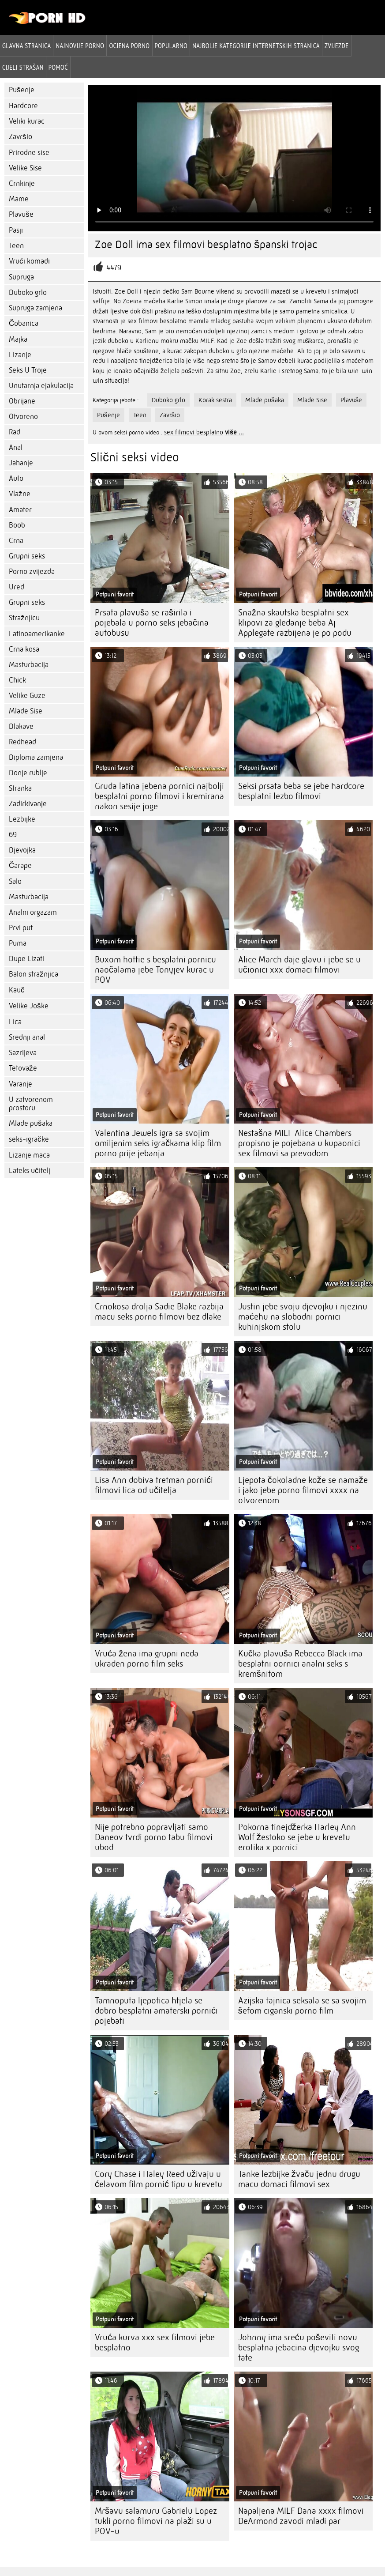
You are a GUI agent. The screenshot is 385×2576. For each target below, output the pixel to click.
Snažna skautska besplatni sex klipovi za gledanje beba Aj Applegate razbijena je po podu (294, 622)
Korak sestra (215, 400)
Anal (15, 447)
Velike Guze (27, 695)
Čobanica (23, 323)
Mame (19, 199)
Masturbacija (29, 664)
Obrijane (22, 401)
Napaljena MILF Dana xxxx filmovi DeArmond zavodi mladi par (301, 2516)
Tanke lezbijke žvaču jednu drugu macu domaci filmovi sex (299, 2179)
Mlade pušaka (30, 1123)
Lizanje (20, 355)
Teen (16, 245)
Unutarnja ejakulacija (41, 385)
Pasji (16, 230)
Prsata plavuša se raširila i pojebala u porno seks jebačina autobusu (152, 622)
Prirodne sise (29, 152)
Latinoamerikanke (37, 634)
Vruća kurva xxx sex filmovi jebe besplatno (155, 2342)
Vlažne (19, 494)
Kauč (17, 990)
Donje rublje (28, 773)
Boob (17, 525)
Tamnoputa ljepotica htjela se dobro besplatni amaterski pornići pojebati (156, 2010)
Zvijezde (337, 45)
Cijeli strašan (23, 67)
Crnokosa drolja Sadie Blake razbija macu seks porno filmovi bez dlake (159, 1311)
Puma (17, 943)
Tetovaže (23, 1068)
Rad (14, 432)
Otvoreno (23, 416)
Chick (17, 680)
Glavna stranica (26, 45)
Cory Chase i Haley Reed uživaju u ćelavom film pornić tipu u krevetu (158, 2179)
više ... (234, 432)
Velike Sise (25, 168)
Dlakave (21, 726)
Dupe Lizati (26, 958)
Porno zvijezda (32, 571)
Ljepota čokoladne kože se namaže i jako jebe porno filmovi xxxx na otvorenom (303, 1490)
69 (13, 834)
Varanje (20, 1084)
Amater (20, 509)
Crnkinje (22, 183)
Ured (16, 587)
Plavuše (21, 214)
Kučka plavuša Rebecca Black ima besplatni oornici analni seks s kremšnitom (300, 1663)
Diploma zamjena (36, 757)
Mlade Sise (25, 711)
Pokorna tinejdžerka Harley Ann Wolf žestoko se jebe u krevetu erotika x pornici (297, 1837)
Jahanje (21, 463)
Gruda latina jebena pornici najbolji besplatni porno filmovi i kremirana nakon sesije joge (159, 796)
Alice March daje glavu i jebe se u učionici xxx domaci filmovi (299, 964)
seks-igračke (29, 1139)
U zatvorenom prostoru (31, 1103)
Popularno (171, 45)
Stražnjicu (24, 618)
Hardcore (23, 106)
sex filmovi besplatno (193, 432)
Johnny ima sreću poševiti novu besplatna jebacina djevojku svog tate (298, 2347)
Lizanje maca (29, 1155)
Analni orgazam (33, 912)
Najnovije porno (80, 45)
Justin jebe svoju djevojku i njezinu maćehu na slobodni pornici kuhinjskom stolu (302, 1316)
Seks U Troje (28, 370)
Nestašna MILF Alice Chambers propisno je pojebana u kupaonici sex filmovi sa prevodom (299, 1143)
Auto (16, 478)
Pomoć (58, 67)
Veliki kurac (27, 121)
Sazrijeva (23, 1053)
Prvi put (21, 928)
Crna (16, 540)
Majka (18, 339)
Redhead (22, 742)
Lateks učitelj (29, 1170)
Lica (15, 1022)
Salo (15, 881)
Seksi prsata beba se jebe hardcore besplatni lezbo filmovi (301, 791)
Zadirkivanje (28, 804)
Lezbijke (22, 819)
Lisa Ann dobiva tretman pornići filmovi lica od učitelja (154, 1485)
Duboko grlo (28, 292)
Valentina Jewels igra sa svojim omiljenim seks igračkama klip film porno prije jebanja (158, 1143)
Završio (20, 136)
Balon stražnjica (33, 974)
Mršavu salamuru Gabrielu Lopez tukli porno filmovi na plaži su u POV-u (156, 2521)
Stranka (20, 788)
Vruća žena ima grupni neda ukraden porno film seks (146, 1658)
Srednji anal (27, 1037)
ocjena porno (129, 45)
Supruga (21, 277)
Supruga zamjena (35, 308)
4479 (113, 268)
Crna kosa (24, 649)
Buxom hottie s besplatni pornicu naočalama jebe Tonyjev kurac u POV (155, 969)
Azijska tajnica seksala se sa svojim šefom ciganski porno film (302, 2005)
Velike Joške (29, 1006)
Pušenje (21, 90)
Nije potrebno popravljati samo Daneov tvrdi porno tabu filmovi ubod (154, 1837)
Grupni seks (27, 556)
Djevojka (22, 850)
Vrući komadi (29, 261)
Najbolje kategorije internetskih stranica (256, 45)
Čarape (20, 865)
